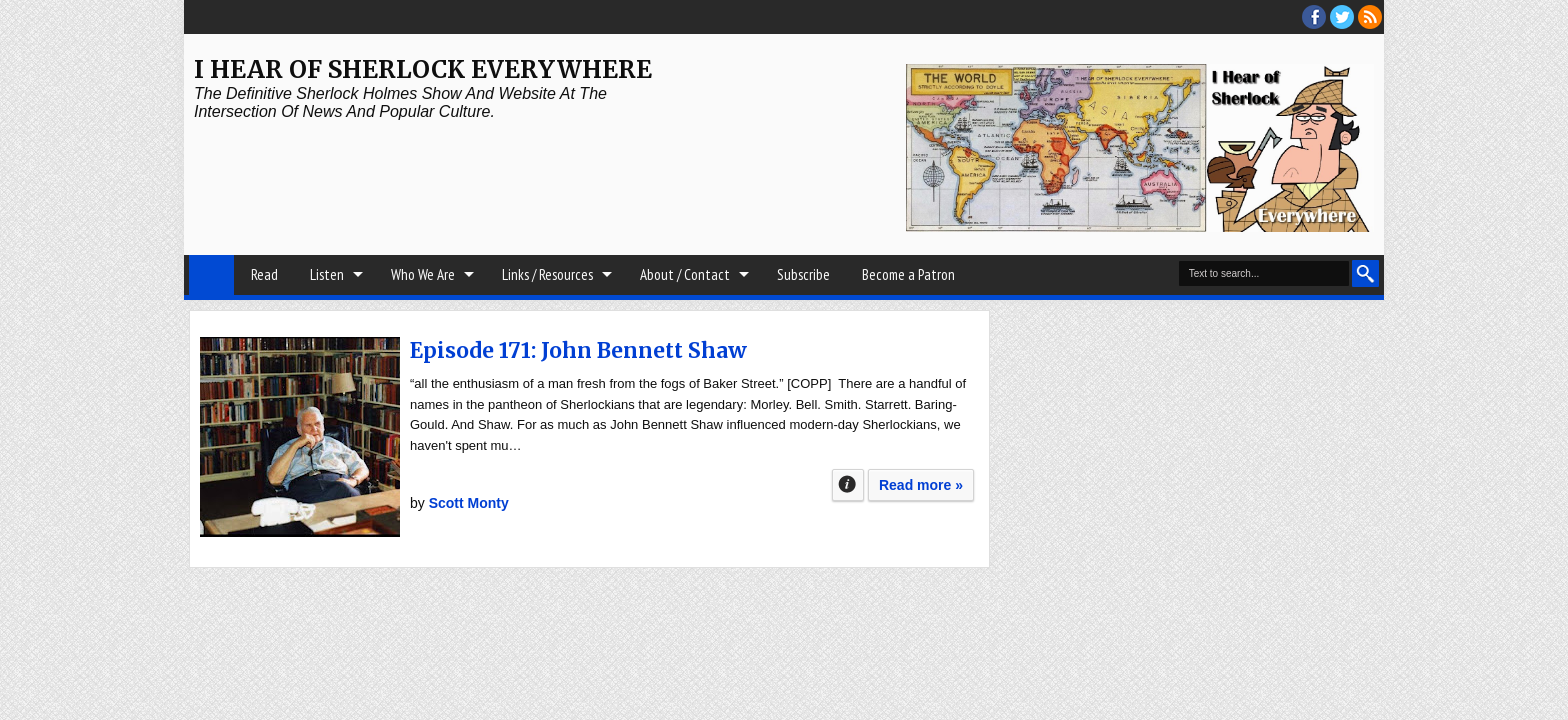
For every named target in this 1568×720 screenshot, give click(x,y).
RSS (1370, 17)
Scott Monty (469, 503)
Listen (327, 274)
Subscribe (803, 274)
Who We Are (423, 274)
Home (211, 275)
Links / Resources (547, 274)
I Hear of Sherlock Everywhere (423, 69)
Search (1365, 273)
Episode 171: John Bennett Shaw (578, 350)
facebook (1314, 17)
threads (1342, 17)
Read (264, 274)
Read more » (921, 485)
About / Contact (685, 274)
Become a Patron (908, 274)
